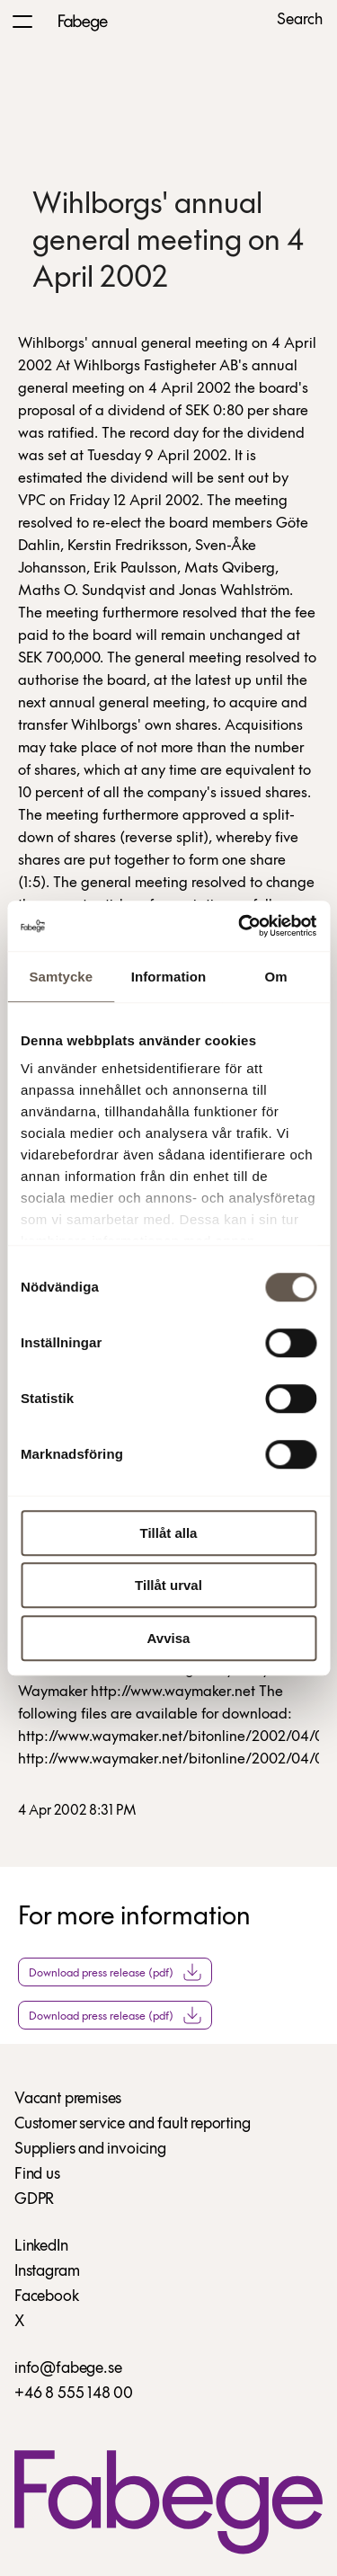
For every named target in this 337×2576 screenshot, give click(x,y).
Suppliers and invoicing (90, 2149)
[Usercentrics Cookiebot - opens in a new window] (240, 925)
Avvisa (169, 1638)
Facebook (46, 2296)
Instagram (46, 2271)
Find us (37, 2174)
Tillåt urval (168, 1585)
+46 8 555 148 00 (73, 2394)
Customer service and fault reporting (132, 2124)
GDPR (34, 2199)
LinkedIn (41, 2246)
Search (300, 21)
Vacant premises (67, 2099)
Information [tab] (169, 976)
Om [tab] (276, 976)
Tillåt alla (169, 1533)
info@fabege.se (67, 2368)
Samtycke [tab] (61, 976)
